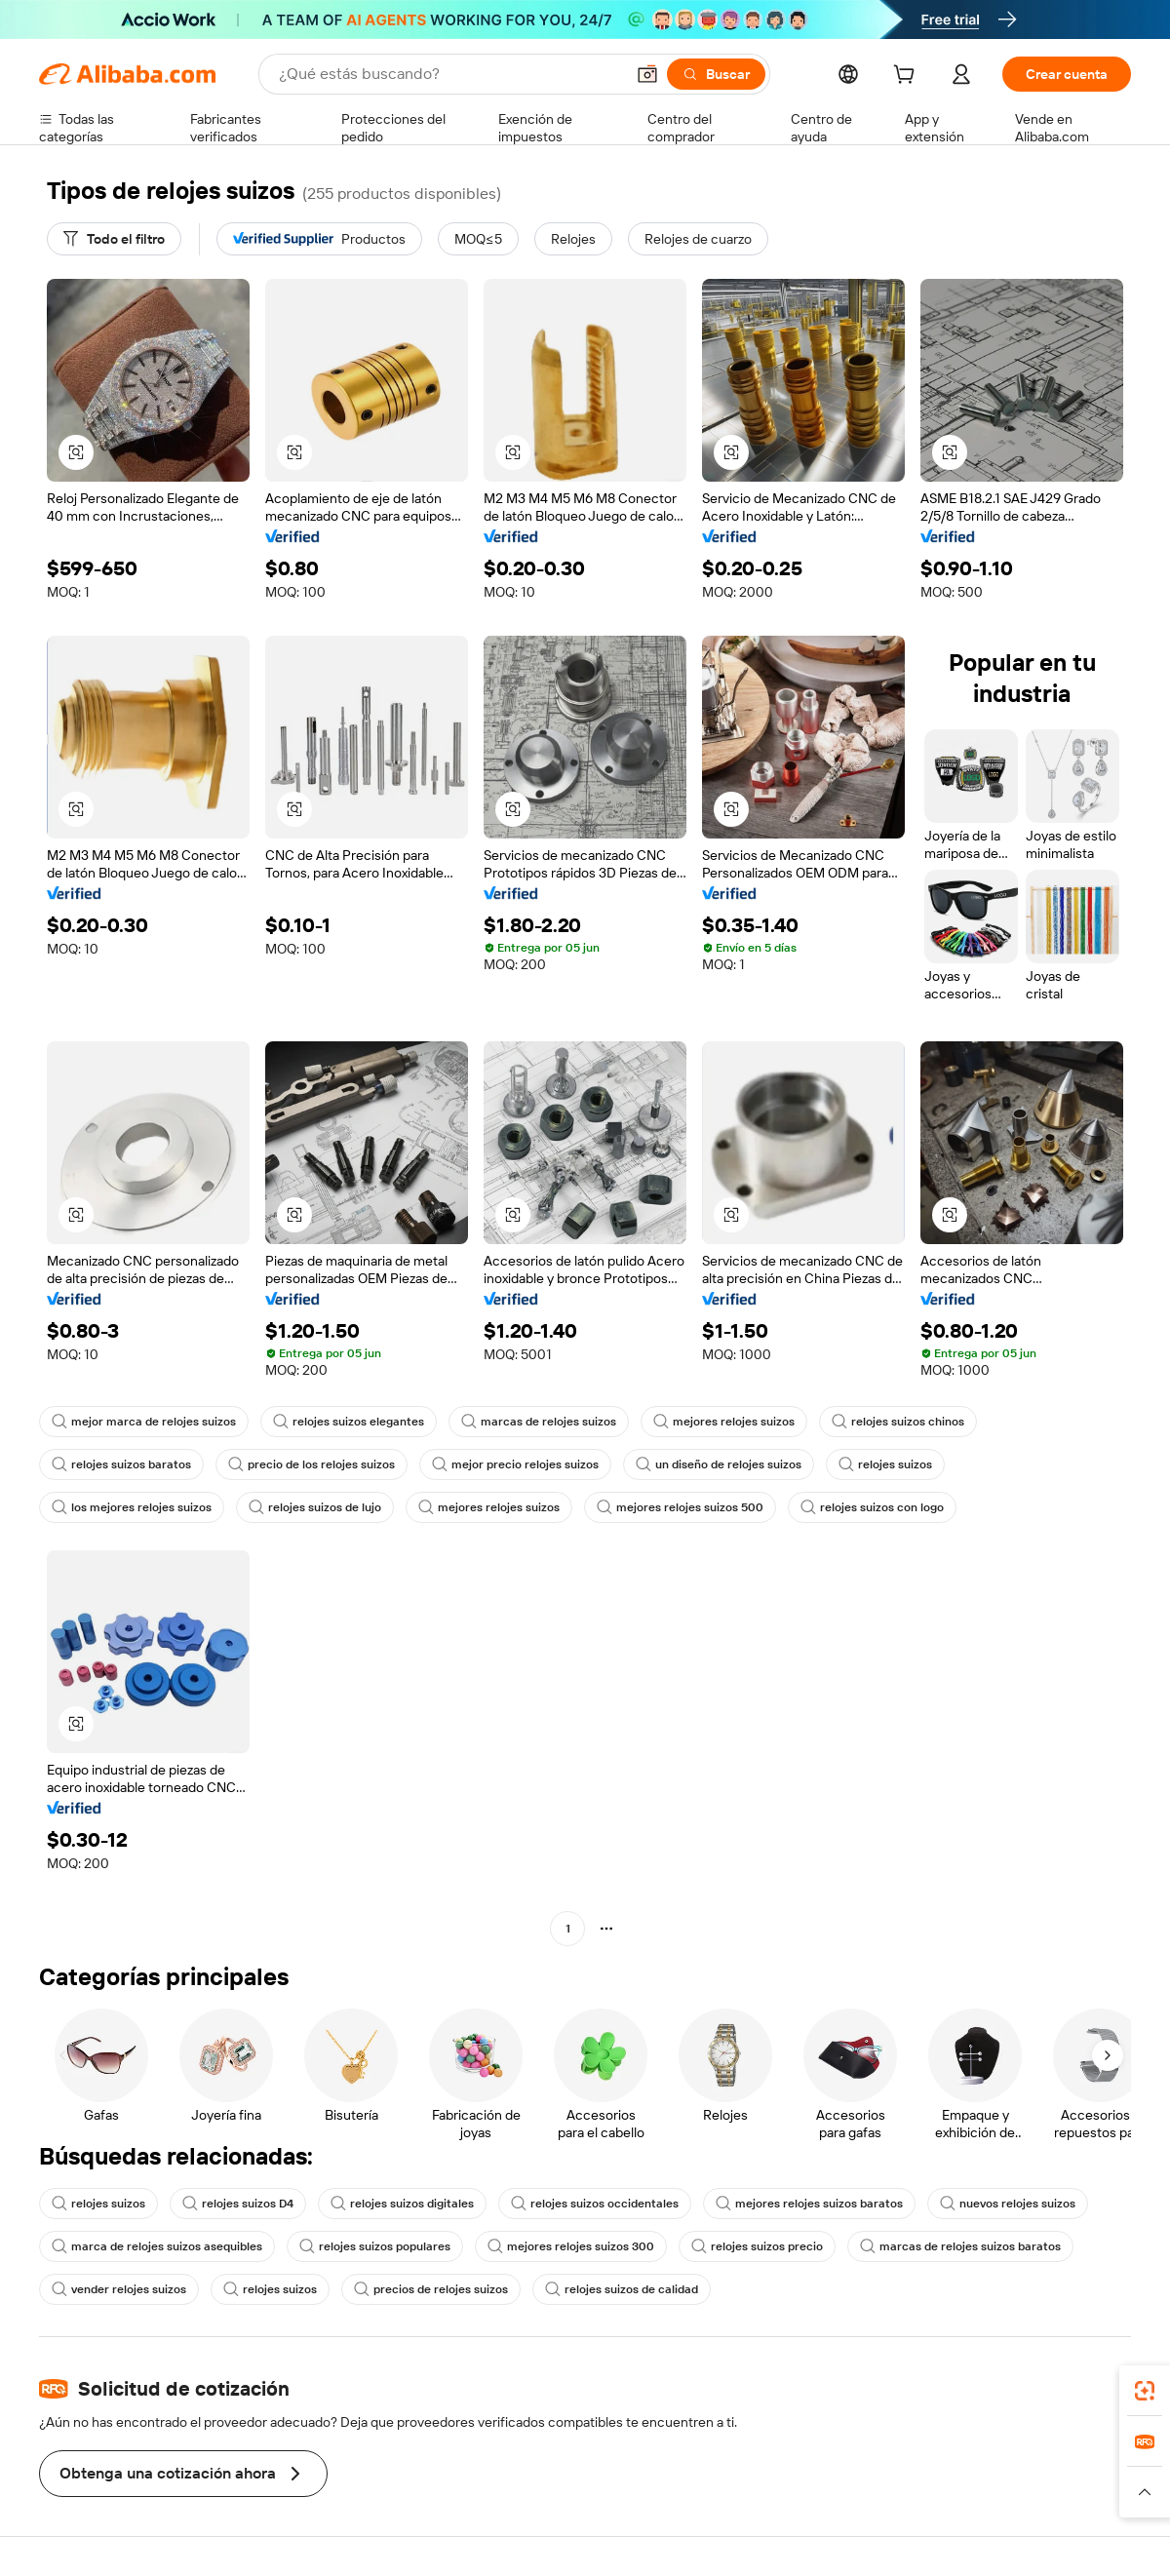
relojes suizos (885, 1464)
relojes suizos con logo (872, 1507)
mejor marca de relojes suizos (144, 1421)
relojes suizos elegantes (348, 1421)
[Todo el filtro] (114, 238)
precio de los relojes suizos (311, 1464)
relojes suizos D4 (237, 2203)
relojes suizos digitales (402, 2203)
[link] (1144, 2390)
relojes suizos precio (757, 2246)
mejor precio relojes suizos (515, 1464)
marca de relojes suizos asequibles (157, 2246)
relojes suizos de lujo (315, 1507)
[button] (647, 74)
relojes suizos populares (374, 2246)
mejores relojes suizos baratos (809, 2203)
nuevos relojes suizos (1007, 2203)
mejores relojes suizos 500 (680, 1507)
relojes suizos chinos (898, 1421)
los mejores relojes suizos (132, 1507)
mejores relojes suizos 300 (571, 2246)
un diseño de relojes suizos (718, 1464)
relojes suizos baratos (121, 1464)
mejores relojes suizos (724, 1421)
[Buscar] (716, 74)
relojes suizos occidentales (595, 2203)
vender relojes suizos (119, 2289)
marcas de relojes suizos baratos (960, 2246)
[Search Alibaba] (449, 74)
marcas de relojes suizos (538, 1421)
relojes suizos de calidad (621, 2289)
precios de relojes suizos (431, 2289)
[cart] (907, 77)
